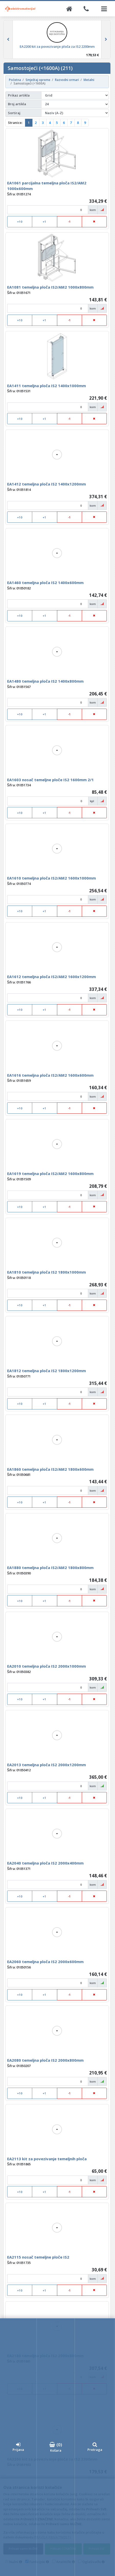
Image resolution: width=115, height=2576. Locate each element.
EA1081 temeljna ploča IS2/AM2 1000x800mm (50, 287)
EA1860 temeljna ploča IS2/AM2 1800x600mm (50, 1469)
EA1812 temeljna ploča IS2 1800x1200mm (46, 1370)
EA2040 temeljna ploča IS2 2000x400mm (45, 1863)
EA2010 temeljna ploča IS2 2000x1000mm (46, 1666)
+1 (44, 221)
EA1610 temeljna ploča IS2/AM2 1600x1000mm (51, 878)
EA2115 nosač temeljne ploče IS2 (38, 2257)
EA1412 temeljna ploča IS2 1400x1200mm (46, 483)
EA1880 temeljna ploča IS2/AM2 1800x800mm (50, 1567)
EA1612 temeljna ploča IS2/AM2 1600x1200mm (51, 976)
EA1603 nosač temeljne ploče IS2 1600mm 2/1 (50, 779)
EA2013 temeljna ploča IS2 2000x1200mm (46, 1764)
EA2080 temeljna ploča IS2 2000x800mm (45, 2060)
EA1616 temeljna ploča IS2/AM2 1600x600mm (50, 1075)
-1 (69, 221)
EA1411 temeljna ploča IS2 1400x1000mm (46, 385)
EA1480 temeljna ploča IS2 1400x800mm (45, 681)
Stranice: (15, 122)
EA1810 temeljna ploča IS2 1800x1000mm (46, 1272)
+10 (19, 221)
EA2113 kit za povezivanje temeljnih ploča (47, 2158)
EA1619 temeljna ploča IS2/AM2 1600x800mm (50, 1173)
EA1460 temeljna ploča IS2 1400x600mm (45, 582)
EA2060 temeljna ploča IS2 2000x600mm (45, 1961)
